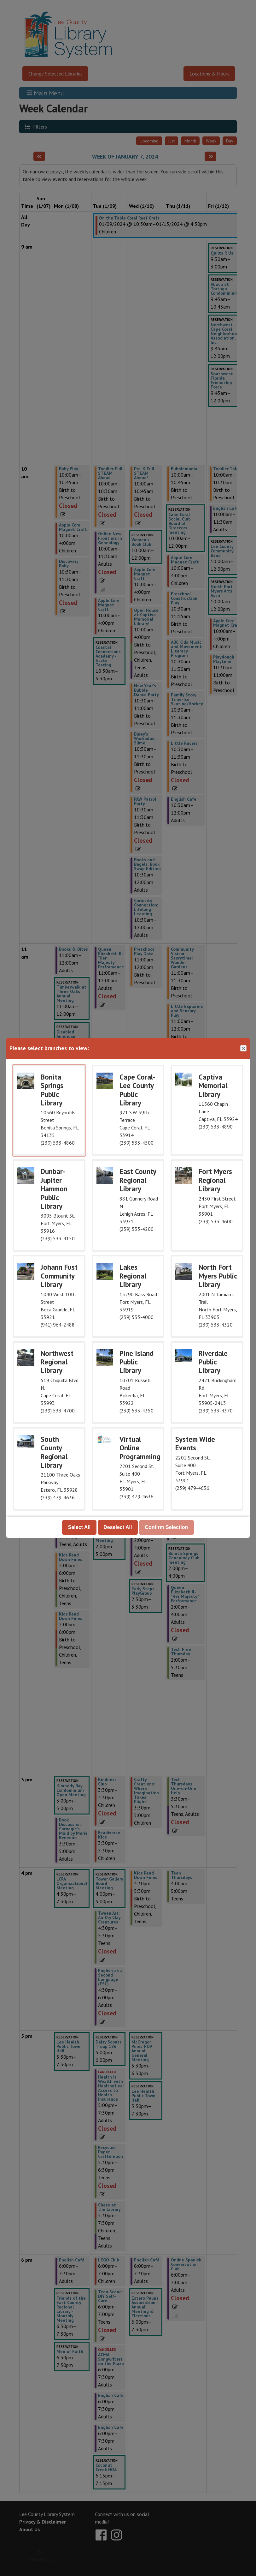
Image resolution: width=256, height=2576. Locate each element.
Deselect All (117, 1527)
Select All (79, 1527)
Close (243, 1048)
